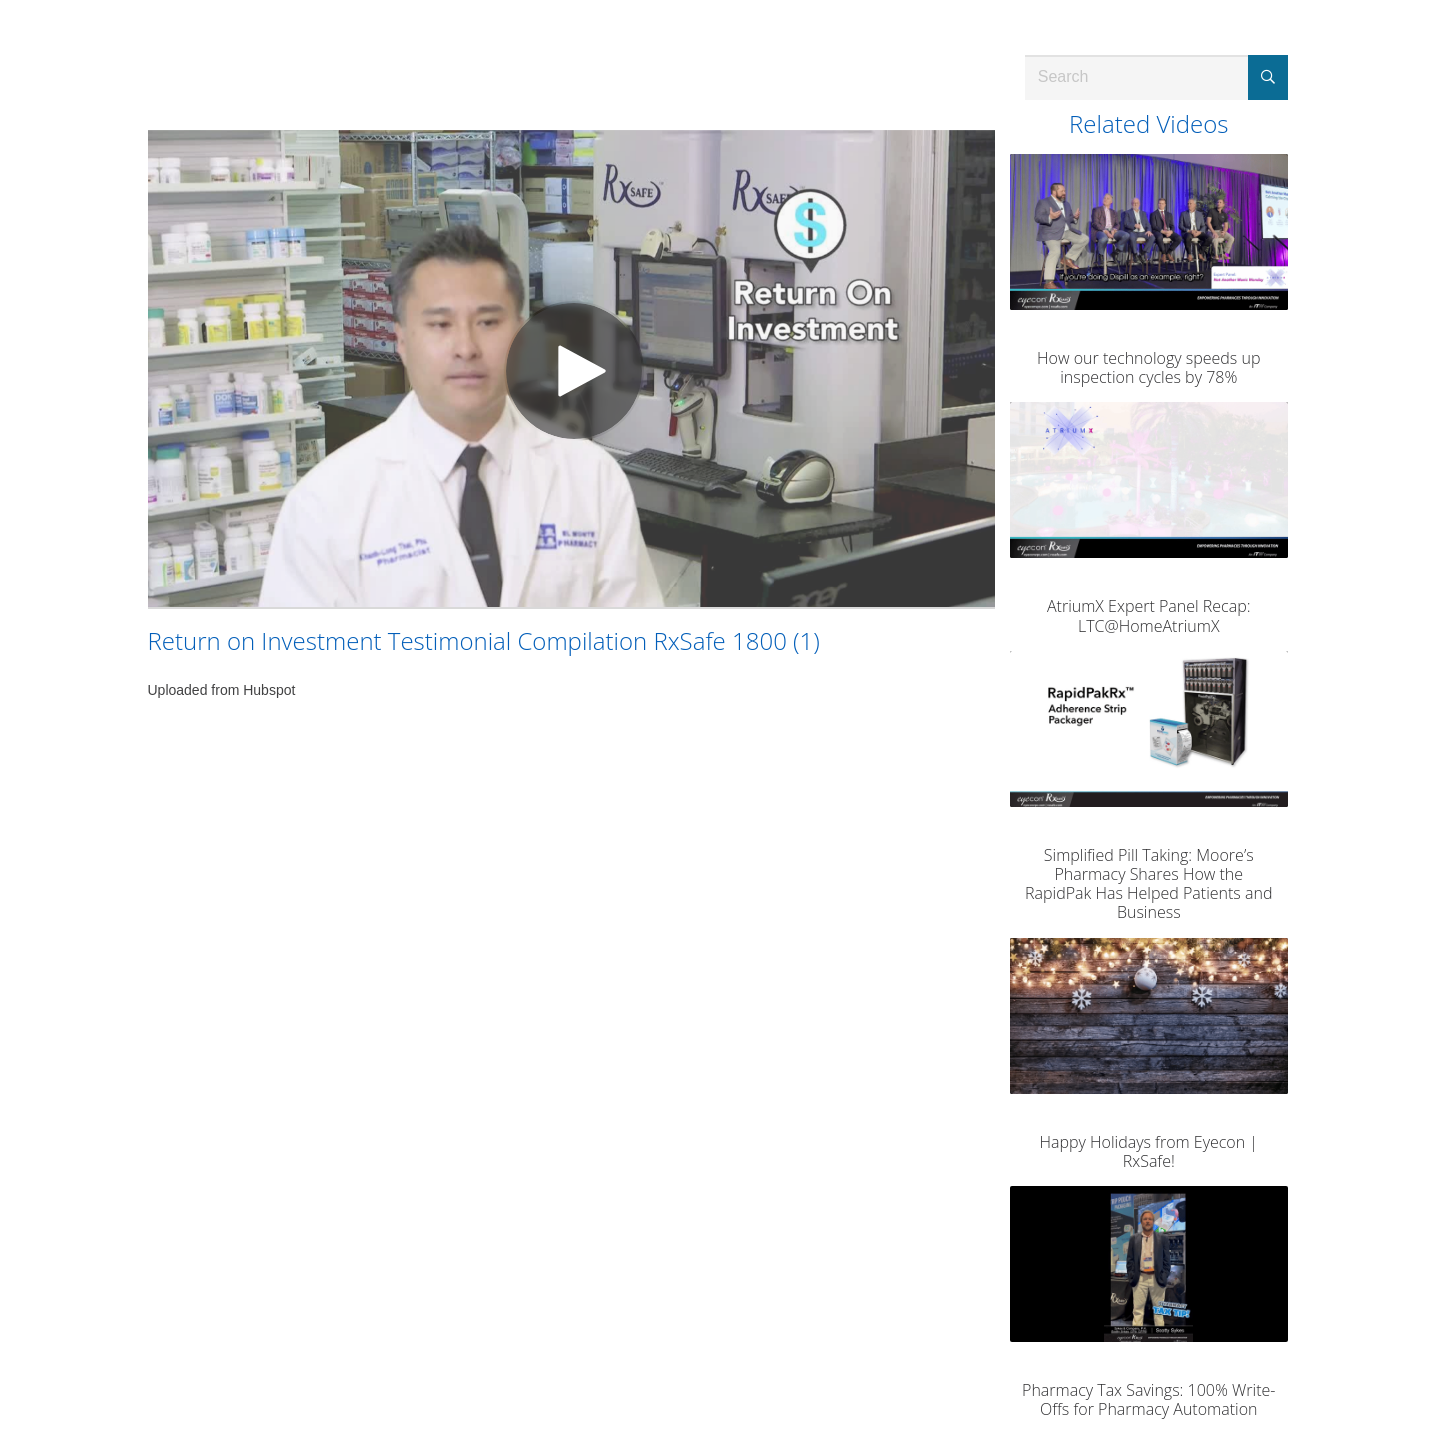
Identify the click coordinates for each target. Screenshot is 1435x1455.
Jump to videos (0, 0)
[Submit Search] (1268, 77)
